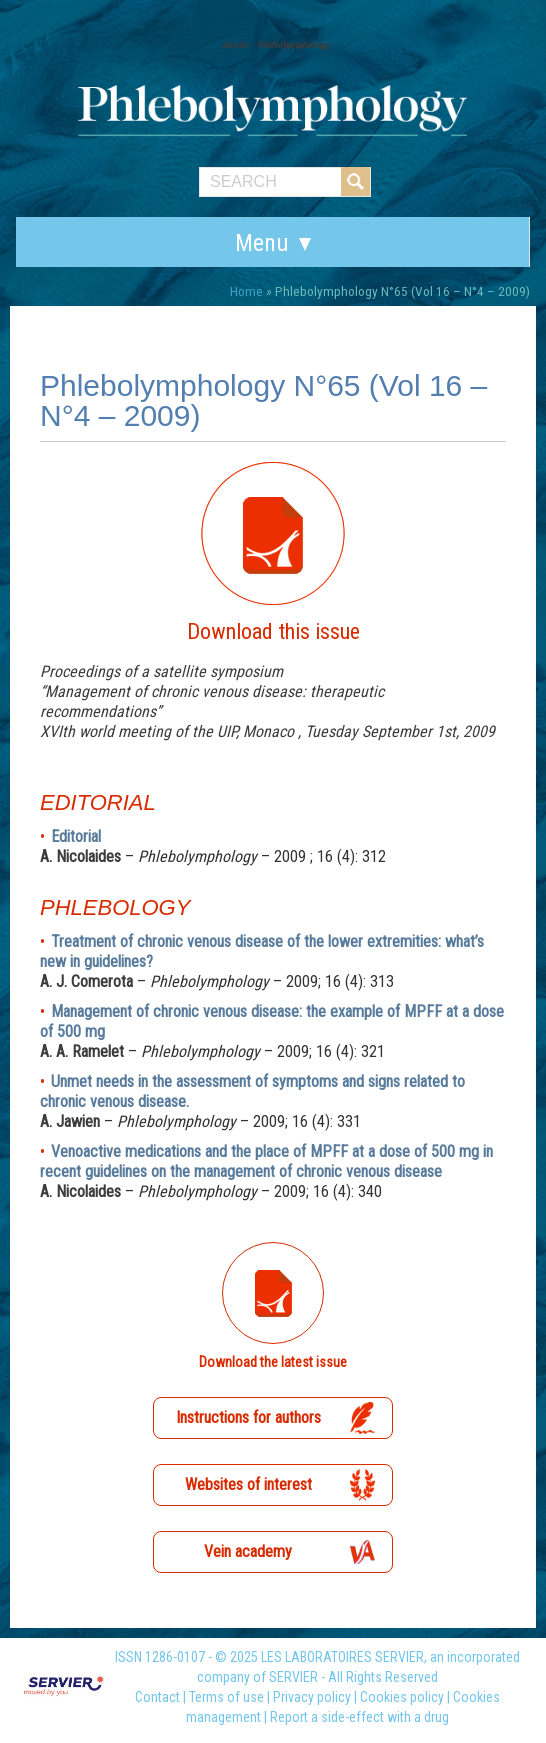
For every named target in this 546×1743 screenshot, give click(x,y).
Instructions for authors (248, 1417)
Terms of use (226, 1697)
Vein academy (248, 1551)
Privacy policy (312, 1697)
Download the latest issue (273, 1362)
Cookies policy (402, 1697)
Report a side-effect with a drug (359, 1717)
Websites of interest (248, 1484)
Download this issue (273, 631)
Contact (157, 1697)
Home (246, 291)
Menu (262, 243)
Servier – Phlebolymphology (276, 44)
